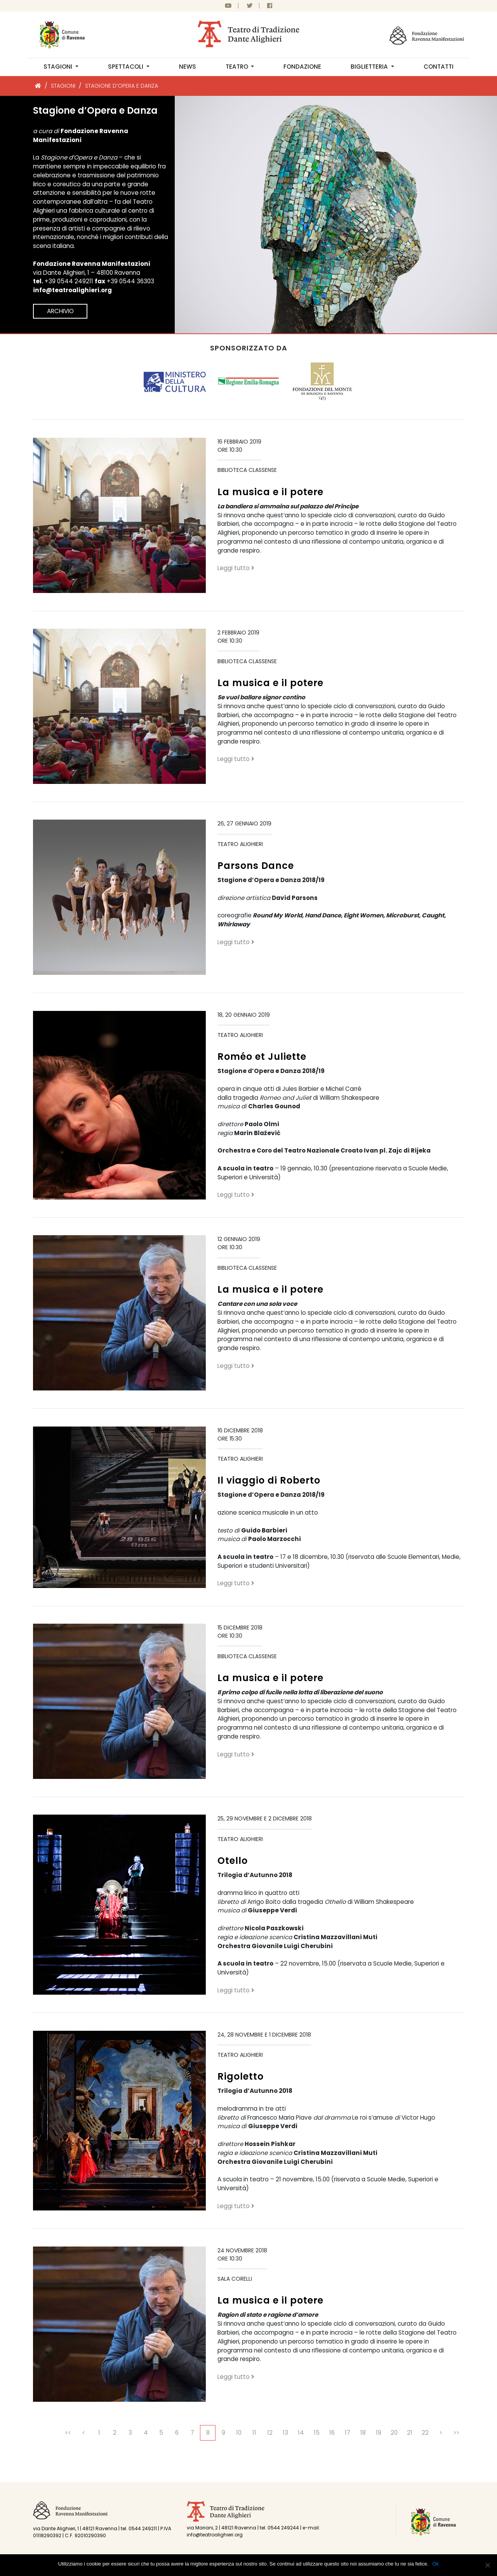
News (187, 66)
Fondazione (302, 66)
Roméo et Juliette (261, 1056)
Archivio (60, 311)
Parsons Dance (255, 865)
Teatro (238, 66)
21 (409, 2433)
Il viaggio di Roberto (268, 1480)
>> (456, 2433)
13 (285, 2433)
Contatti (439, 66)
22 (425, 2433)
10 (239, 2433)
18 (363, 2433)
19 (378, 2433)
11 (254, 2433)
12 (270, 2433)
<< (68, 2433)
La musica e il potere (270, 491)
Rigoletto (240, 2076)
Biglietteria (370, 66)
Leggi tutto (235, 568)
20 (394, 2433)
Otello (232, 1860)
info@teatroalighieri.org (72, 290)
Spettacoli (126, 66)
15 (317, 2433)
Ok (436, 2564)
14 (301, 2433)
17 (347, 2433)
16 (332, 2433)
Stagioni (58, 66)
